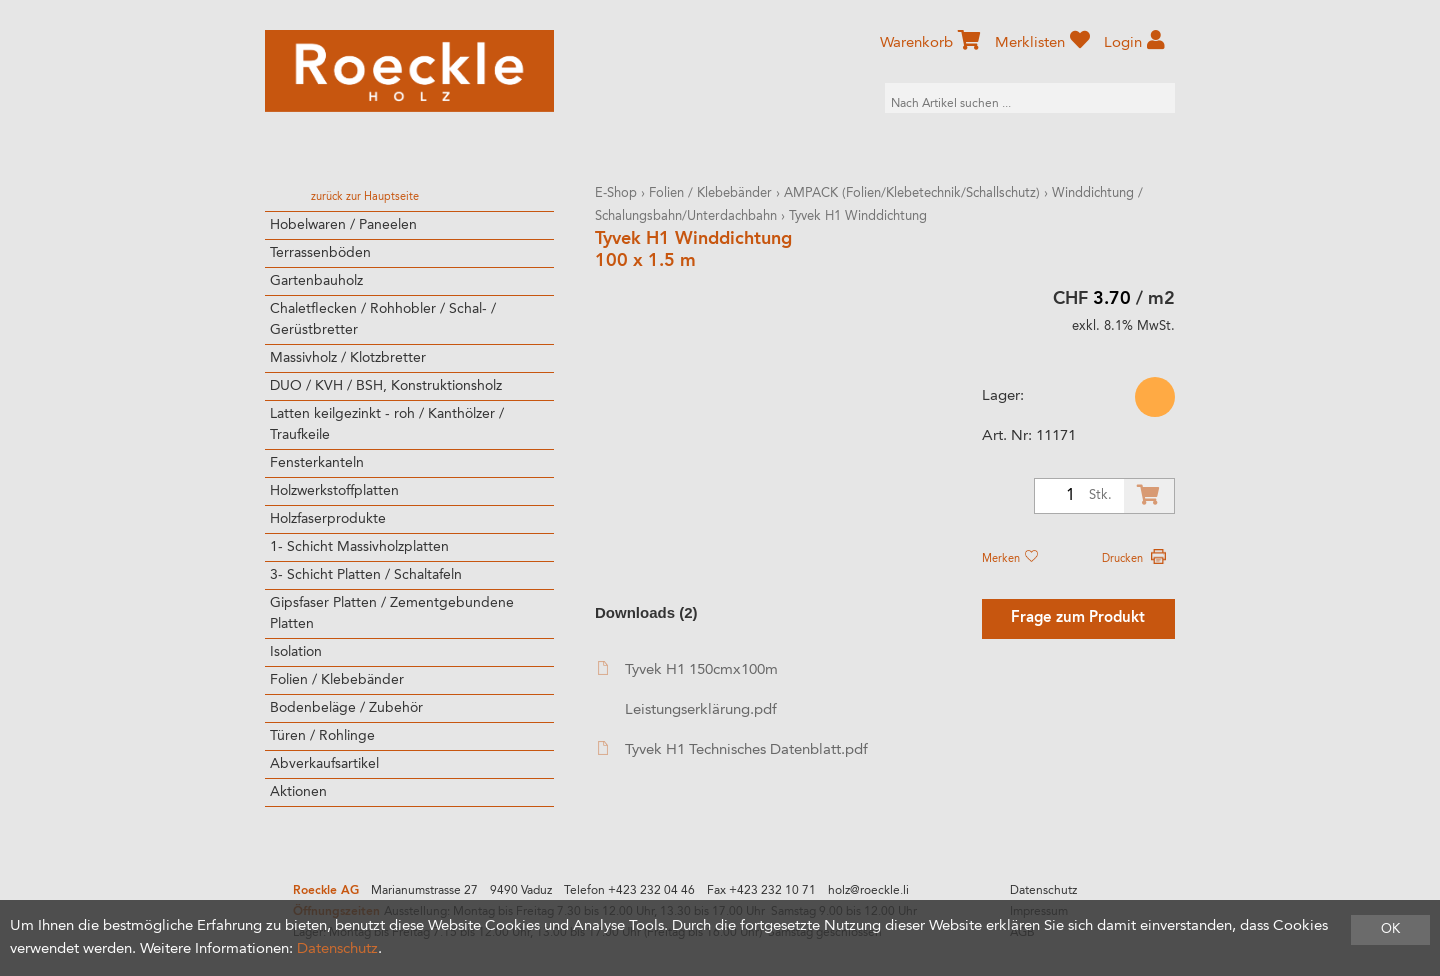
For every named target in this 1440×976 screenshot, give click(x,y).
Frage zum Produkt (1078, 618)
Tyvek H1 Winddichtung (858, 216)
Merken (1010, 559)
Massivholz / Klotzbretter (348, 358)
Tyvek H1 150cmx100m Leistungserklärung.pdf (688, 689)
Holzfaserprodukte (328, 519)
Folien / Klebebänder (337, 680)
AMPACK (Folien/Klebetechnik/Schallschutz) (912, 193)
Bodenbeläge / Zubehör (346, 708)
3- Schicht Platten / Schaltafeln (366, 575)
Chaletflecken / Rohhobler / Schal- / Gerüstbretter (383, 319)
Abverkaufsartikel (324, 764)
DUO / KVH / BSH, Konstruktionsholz (386, 386)
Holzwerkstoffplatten (334, 491)
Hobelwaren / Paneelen (343, 225)
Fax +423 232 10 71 (761, 891)
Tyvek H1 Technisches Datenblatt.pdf (733, 749)
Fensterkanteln (317, 463)
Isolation (296, 652)
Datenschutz (1043, 891)
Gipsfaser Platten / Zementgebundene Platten (392, 613)
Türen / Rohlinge (322, 736)
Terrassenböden (320, 253)
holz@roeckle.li (868, 891)
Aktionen (298, 792)
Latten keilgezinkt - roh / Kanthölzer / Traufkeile (387, 424)
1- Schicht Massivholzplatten (359, 547)
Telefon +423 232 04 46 (629, 891)
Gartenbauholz (316, 281)
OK (1390, 929)
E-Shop (616, 193)
